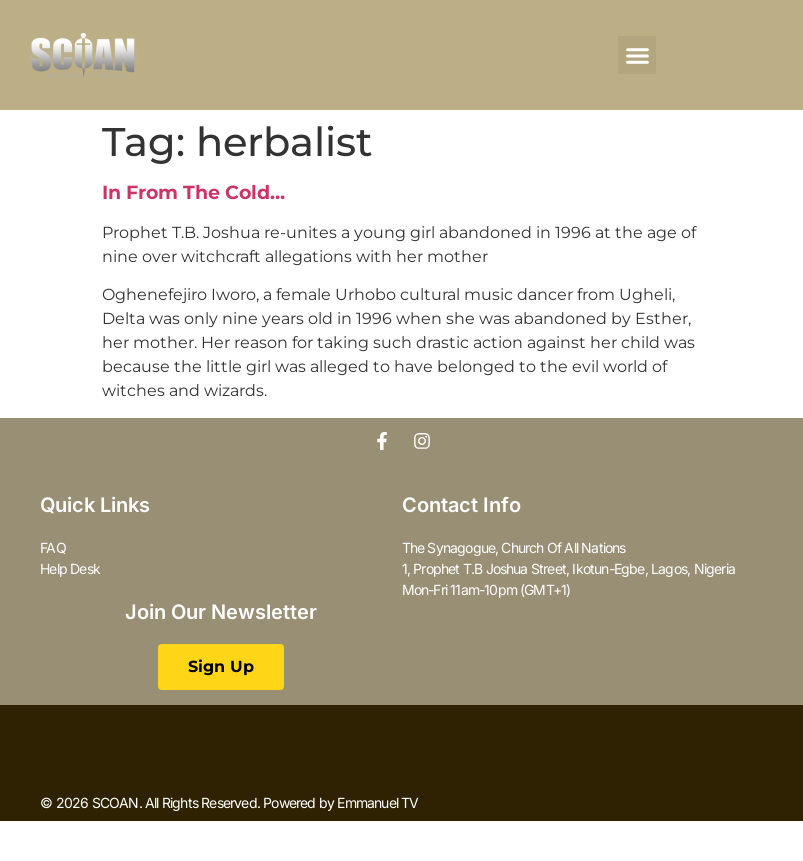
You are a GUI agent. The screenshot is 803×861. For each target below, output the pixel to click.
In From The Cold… (193, 192)
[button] (637, 55)
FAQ (53, 547)
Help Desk (70, 568)
